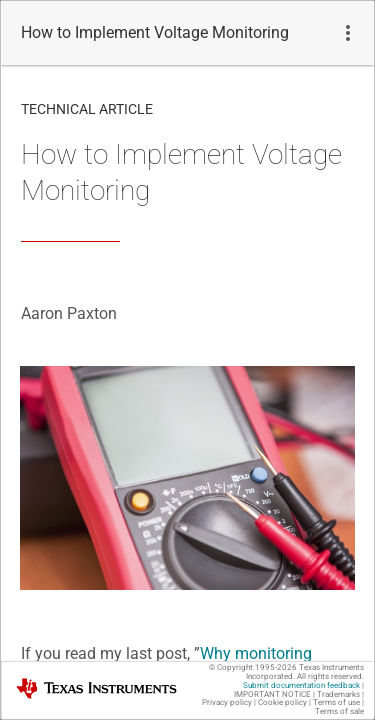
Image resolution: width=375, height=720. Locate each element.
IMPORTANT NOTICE (272, 694)
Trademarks (338, 694)
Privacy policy (227, 702)
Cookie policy (282, 702)
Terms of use (336, 702)
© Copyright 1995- (253, 667)
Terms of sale (339, 711)
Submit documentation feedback (301, 685)
